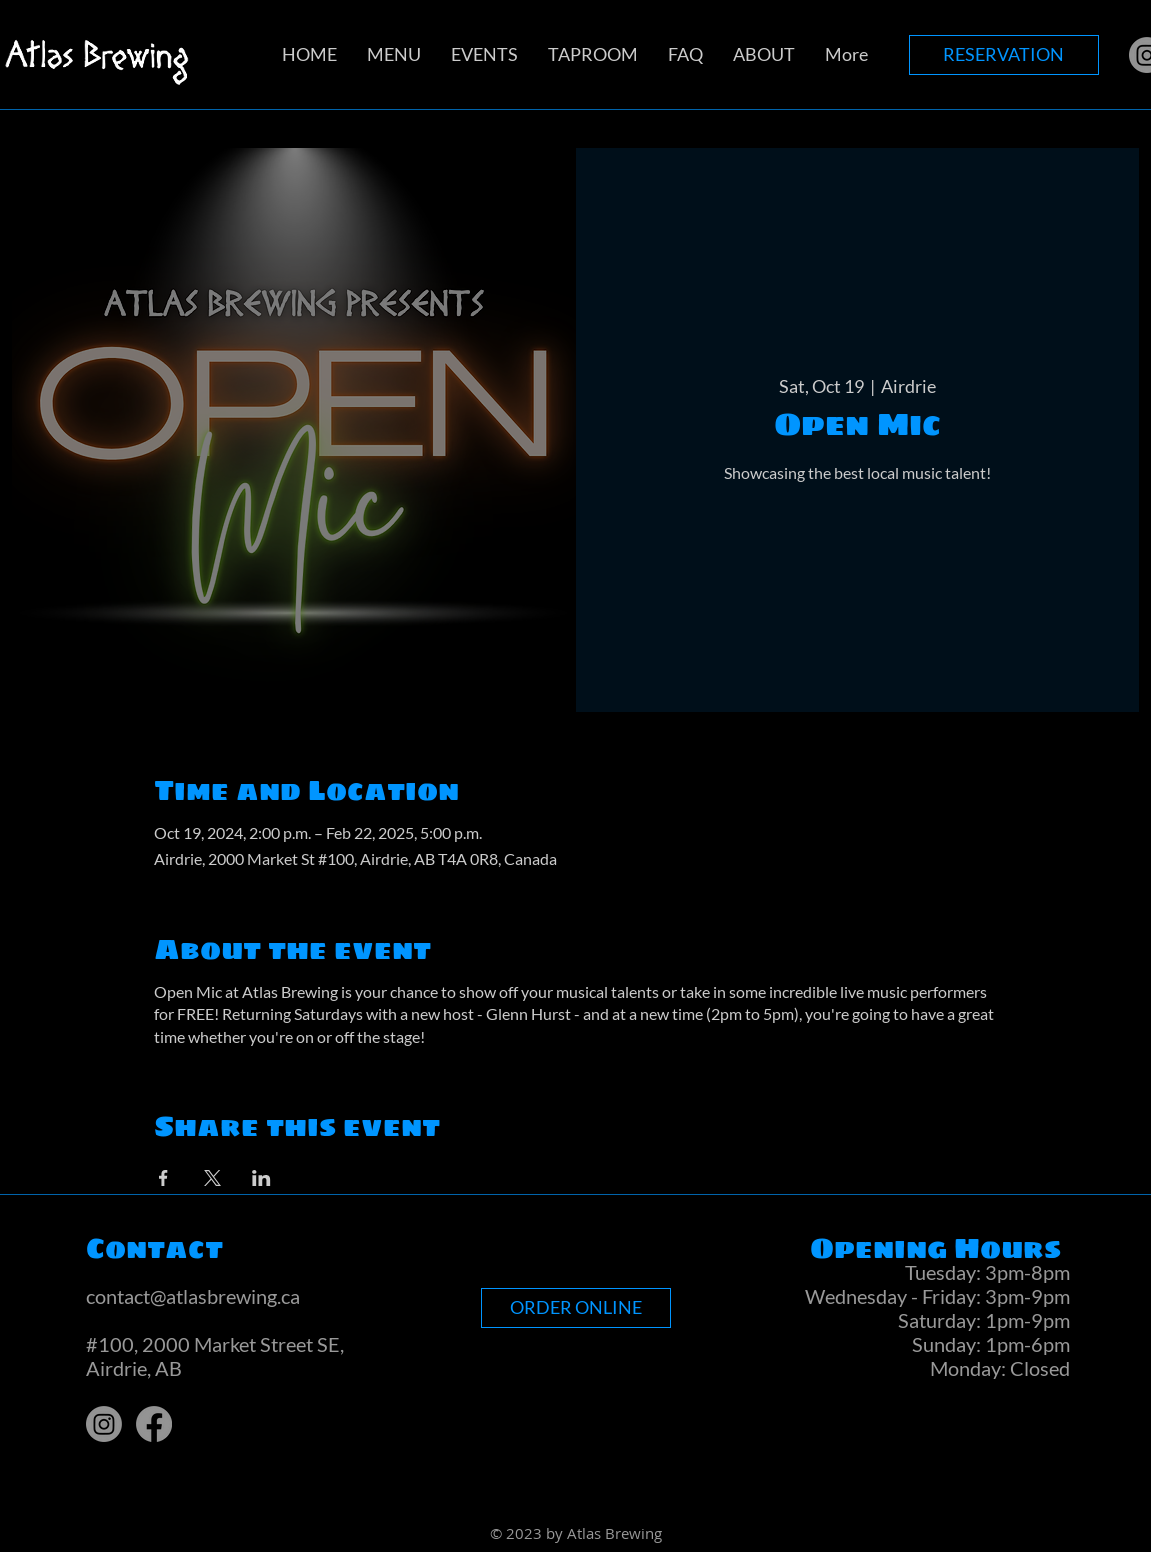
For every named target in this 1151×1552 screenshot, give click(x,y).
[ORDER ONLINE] (576, 1308)
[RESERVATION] (1004, 55)
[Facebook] (154, 1424)
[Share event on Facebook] (163, 1178)
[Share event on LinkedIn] (261, 1178)
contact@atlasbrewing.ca (193, 1296)
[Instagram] (104, 1424)
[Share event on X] (212, 1178)
